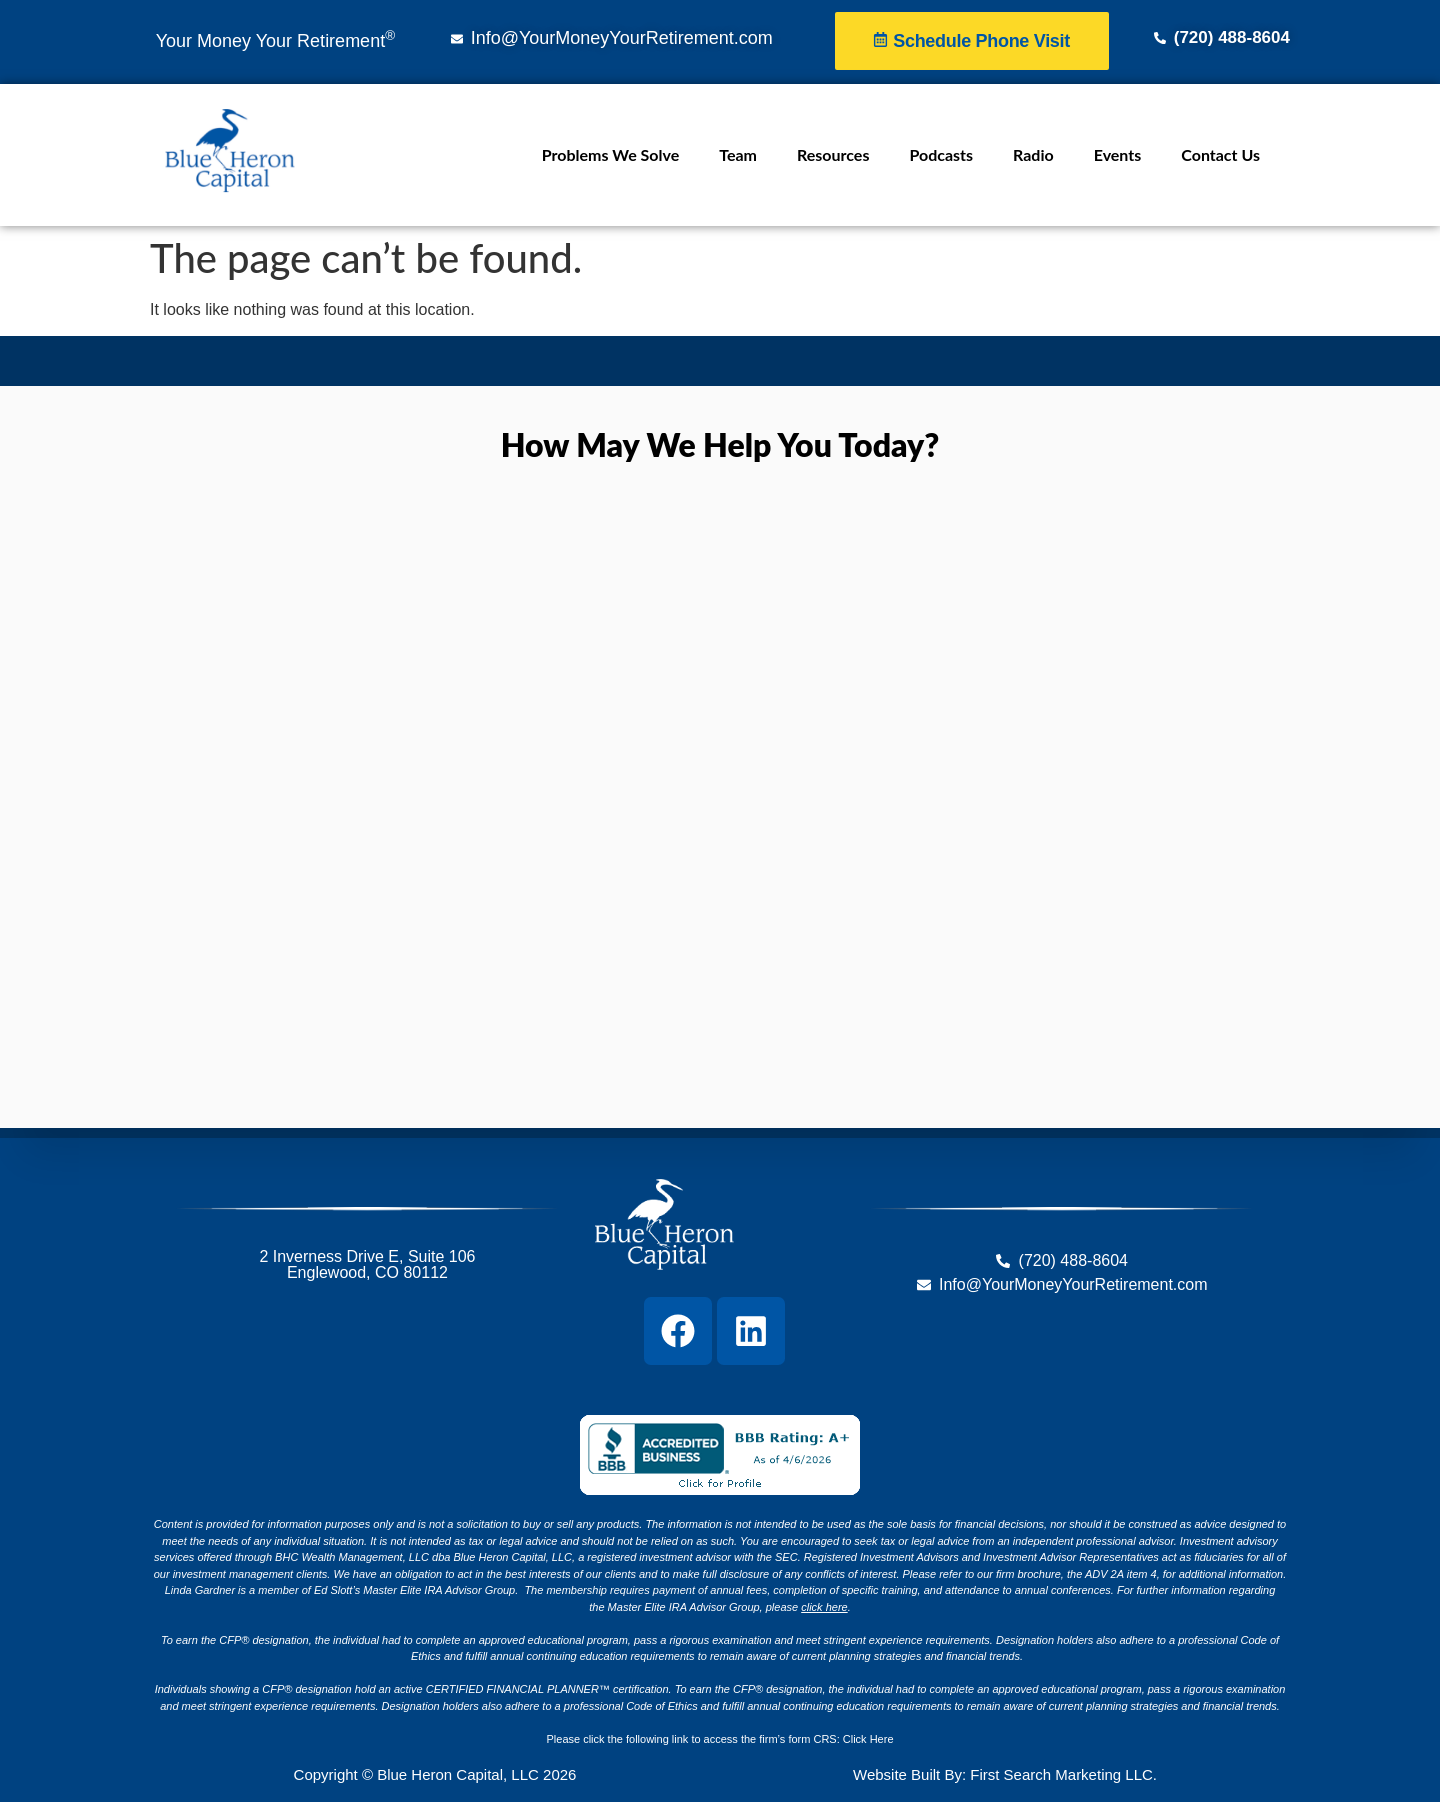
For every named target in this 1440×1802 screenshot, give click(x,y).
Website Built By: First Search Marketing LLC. (1005, 1774)
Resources (833, 154)
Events (1118, 154)
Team (738, 154)
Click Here (868, 1739)
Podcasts (941, 154)
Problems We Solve (610, 154)
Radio (1033, 154)
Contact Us (1220, 154)
